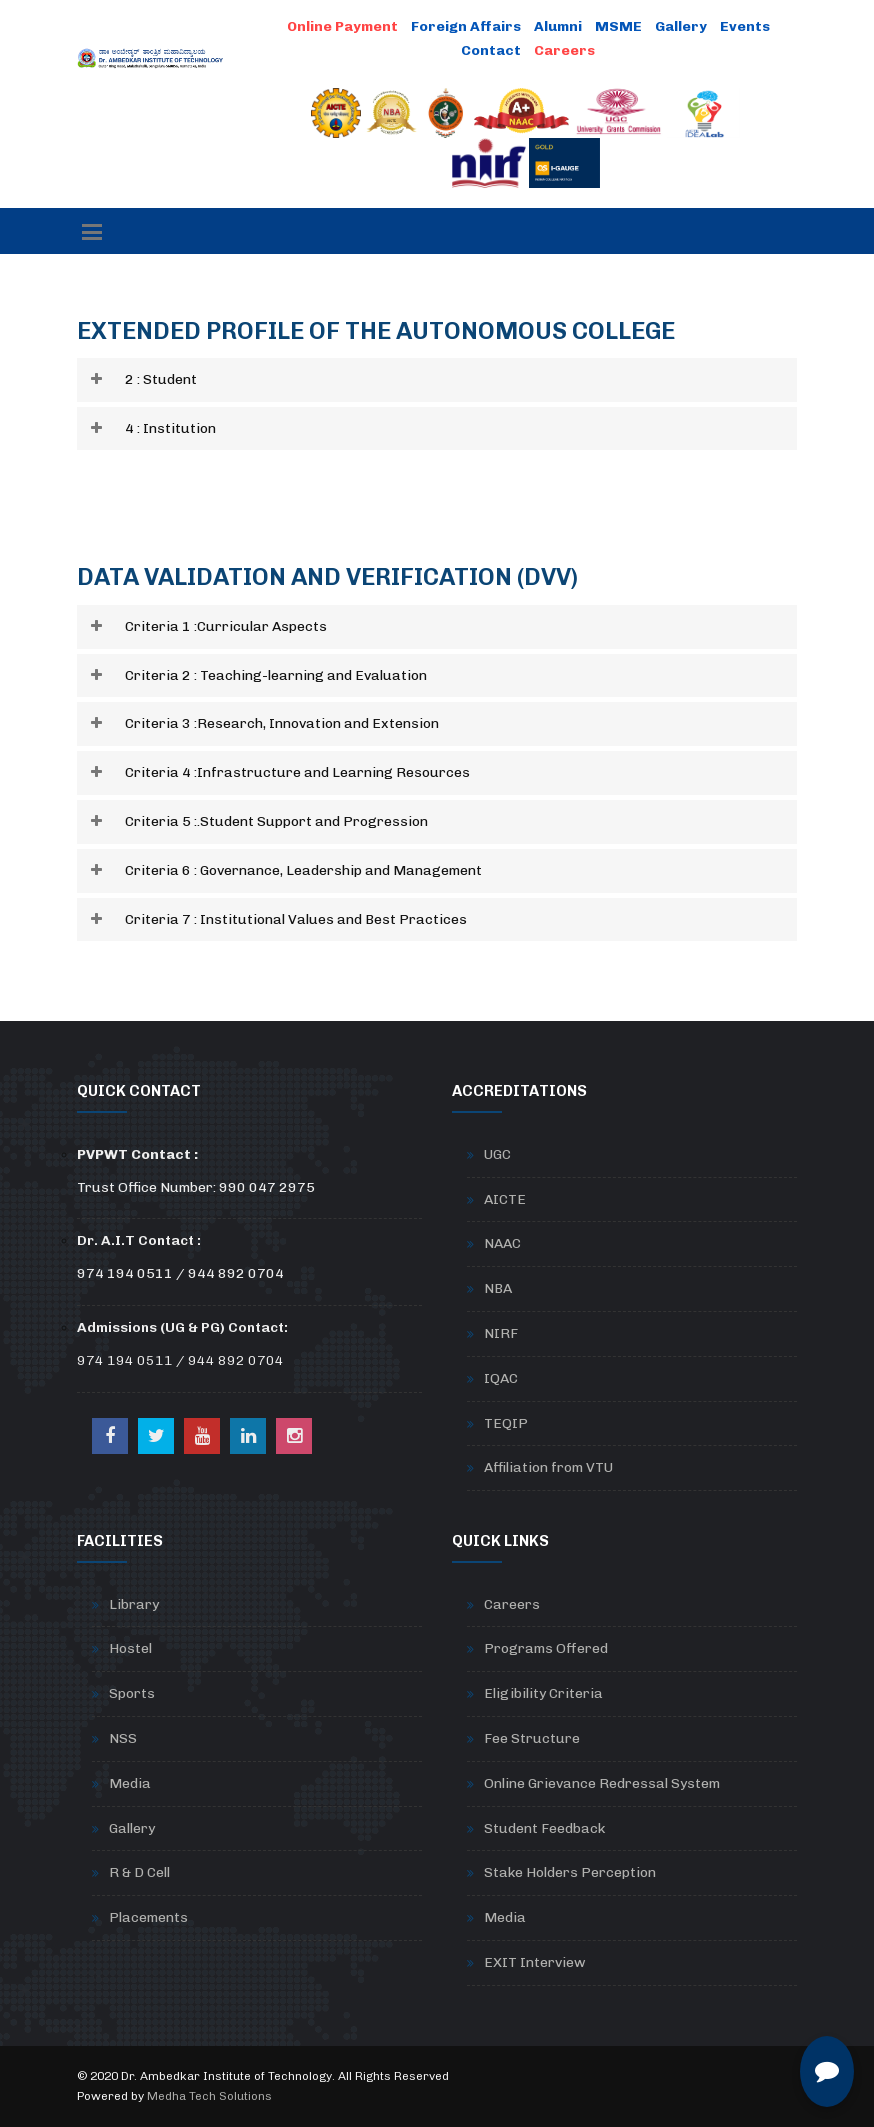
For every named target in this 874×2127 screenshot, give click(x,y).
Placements (148, 1917)
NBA (498, 1288)
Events (745, 26)
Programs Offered (546, 1648)
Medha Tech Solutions (209, 2096)
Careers (512, 1604)
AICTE (505, 1199)
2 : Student (161, 379)
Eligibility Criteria (543, 1693)
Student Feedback (544, 1828)
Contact (491, 50)
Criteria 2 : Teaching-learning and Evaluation (276, 675)
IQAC (501, 1378)
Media (130, 1783)
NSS (123, 1738)
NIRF (501, 1333)
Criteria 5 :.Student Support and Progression (276, 821)
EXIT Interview (535, 1962)
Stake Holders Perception (570, 1872)
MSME (618, 26)
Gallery (681, 26)
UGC (497, 1154)
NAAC (502, 1243)
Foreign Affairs (466, 26)
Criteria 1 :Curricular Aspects (226, 626)
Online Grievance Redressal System (602, 1783)
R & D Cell (139, 1872)
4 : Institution (170, 428)
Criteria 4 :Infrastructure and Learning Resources (297, 772)
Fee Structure (532, 1738)
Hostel (130, 1648)
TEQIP (506, 1423)
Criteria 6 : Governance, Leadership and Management (303, 870)
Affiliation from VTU (548, 1467)
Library (134, 1604)
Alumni (558, 26)
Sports (132, 1693)
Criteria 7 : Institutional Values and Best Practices (296, 919)
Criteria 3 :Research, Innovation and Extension (282, 723)
